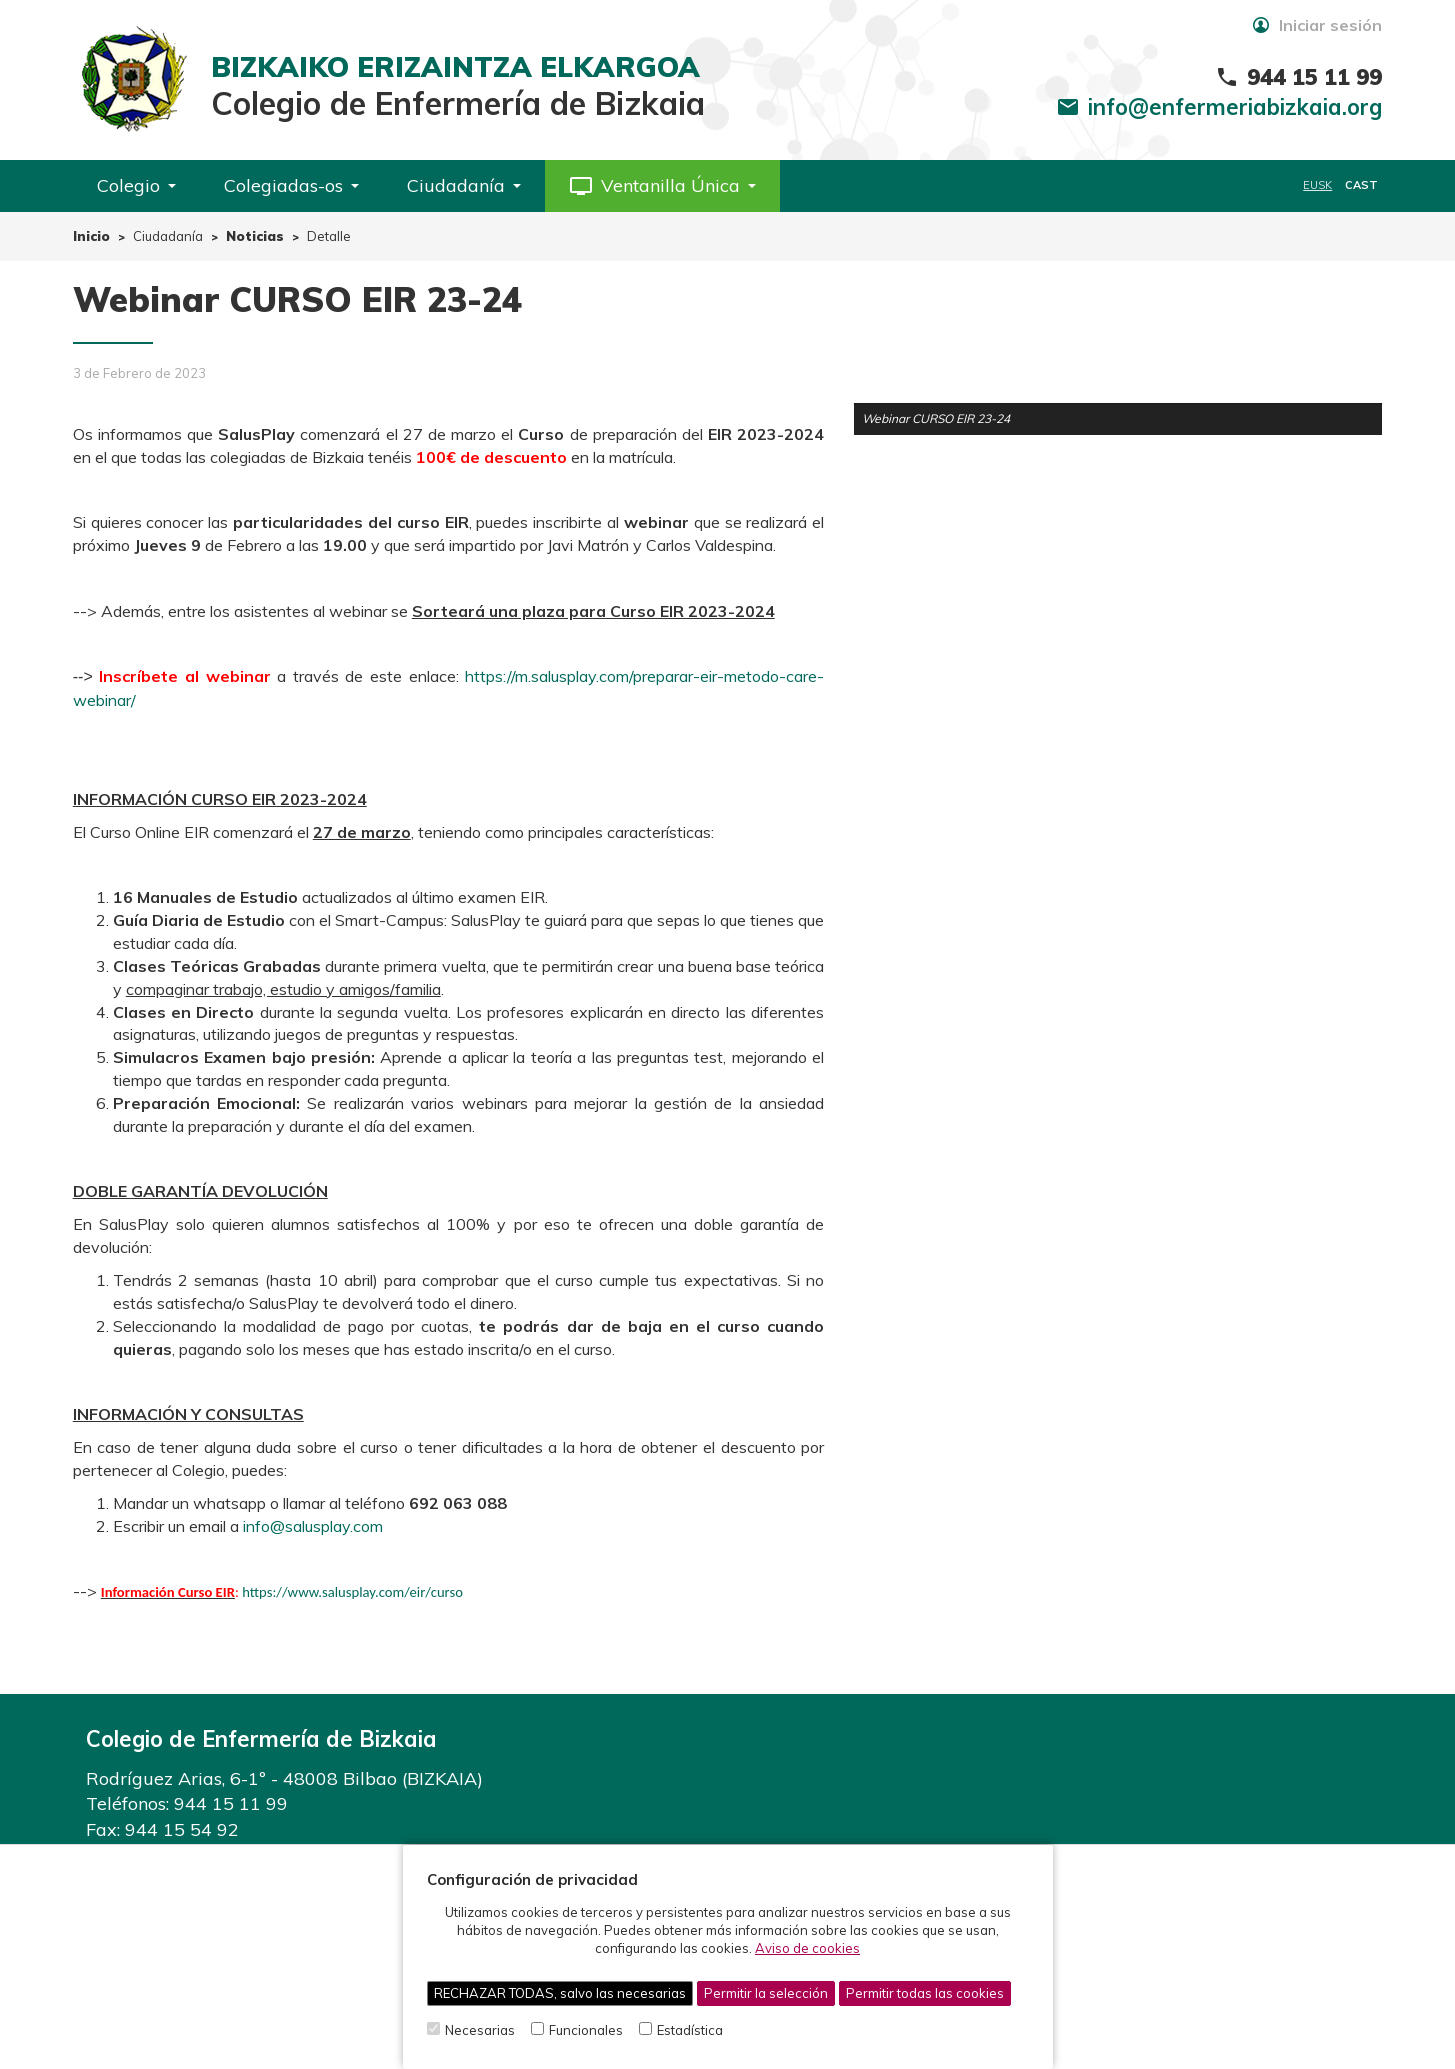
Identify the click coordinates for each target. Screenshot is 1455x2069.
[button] (662, 186)
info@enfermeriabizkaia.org (1235, 107)
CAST (1361, 185)
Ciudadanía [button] (464, 185)
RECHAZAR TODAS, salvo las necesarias (560, 1993)
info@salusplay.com (313, 1526)
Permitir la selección (766, 1993)
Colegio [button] (136, 185)
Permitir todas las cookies (925, 1993)
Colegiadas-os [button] (291, 185)
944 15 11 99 (231, 1803)
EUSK (1317, 185)
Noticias (255, 236)
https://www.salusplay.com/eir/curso (352, 1592)
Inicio (91, 236)
